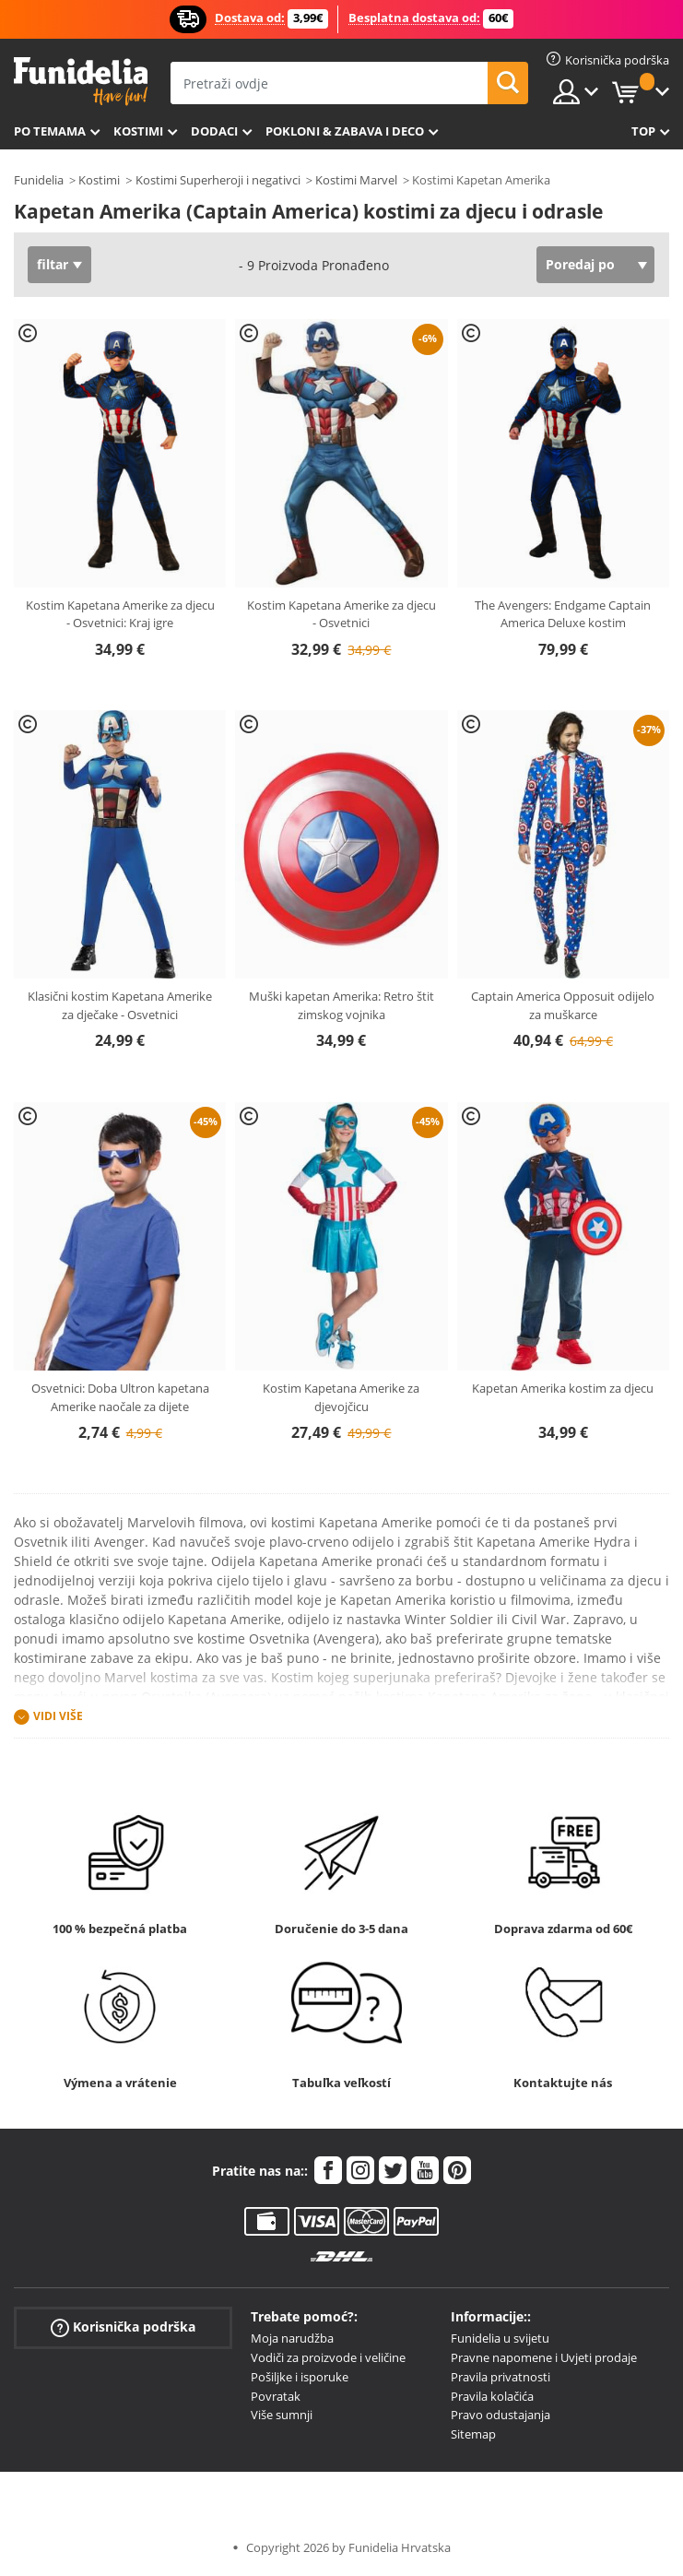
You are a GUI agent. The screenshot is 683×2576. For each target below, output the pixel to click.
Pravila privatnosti (500, 2376)
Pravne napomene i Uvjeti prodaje (544, 2357)
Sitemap (473, 2434)
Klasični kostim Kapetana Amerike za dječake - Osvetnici (120, 1005)
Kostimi (138, 131)
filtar (52, 264)
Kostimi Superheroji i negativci (217, 180)
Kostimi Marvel (356, 180)
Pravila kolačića (492, 2396)
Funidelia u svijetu (500, 2338)
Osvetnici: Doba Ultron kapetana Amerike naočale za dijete (120, 1397)
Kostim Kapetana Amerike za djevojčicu (341, 1397)
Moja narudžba (292, 2338)
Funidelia (39, 180)
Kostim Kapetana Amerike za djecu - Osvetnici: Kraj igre (120, 614)
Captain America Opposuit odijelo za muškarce (562, 1005)
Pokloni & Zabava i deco (344, 131)
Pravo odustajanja (500, 2414)
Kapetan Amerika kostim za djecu (563, 1388)
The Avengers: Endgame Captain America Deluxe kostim (563, 614)
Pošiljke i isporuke (299, 2376)
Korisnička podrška (123, 2327)
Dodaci (214, 131)
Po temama (50, 131)
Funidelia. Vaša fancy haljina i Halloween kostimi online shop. (80, 81)
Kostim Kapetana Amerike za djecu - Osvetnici (341, 614)
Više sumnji (281, 2414)
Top (643, 131)
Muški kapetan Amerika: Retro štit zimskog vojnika (341, 1005)
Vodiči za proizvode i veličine (328, 2357)
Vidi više (58, 1717)
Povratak (275, 2396)
